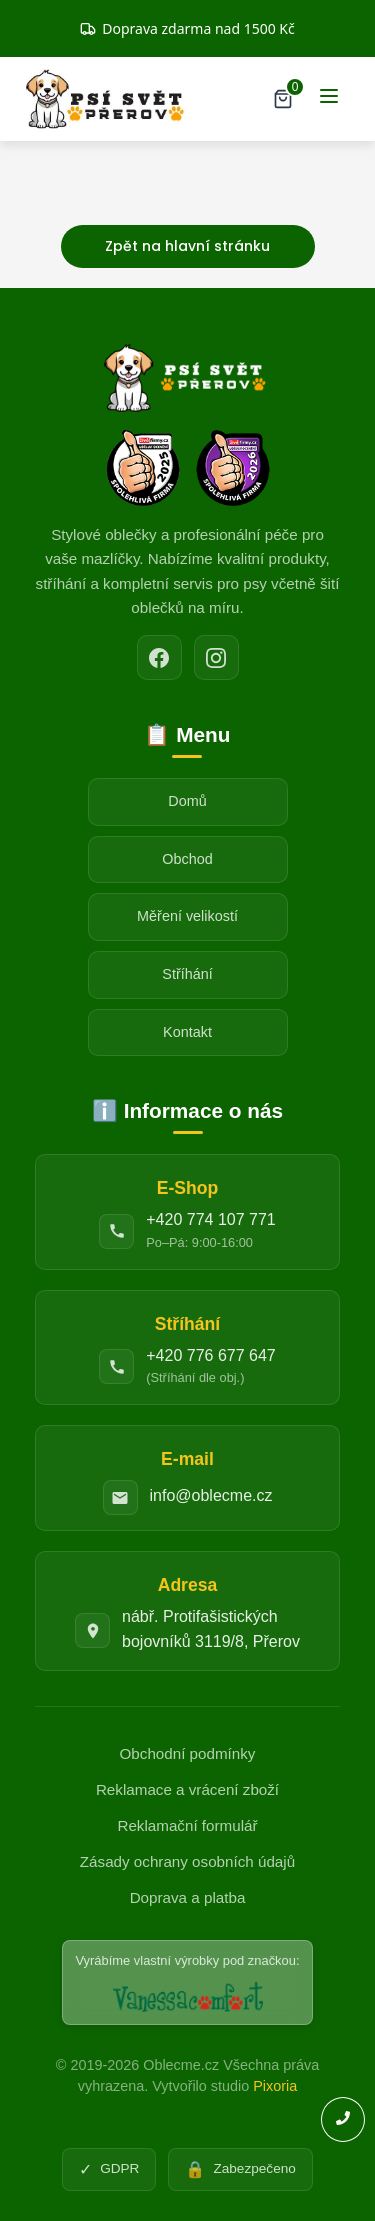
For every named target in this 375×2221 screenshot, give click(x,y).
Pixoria (275, 2086)
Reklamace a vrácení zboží (187, 1789)
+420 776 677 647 (210, 1355)
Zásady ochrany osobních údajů (187, 1861)
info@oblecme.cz (211, 1495)
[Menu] (329, 99)
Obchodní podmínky (188, 1753)
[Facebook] (159, 657)
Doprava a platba (188, 1897)
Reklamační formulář (187, 1825)
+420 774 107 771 (210, 1219)
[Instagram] (216, 657)
